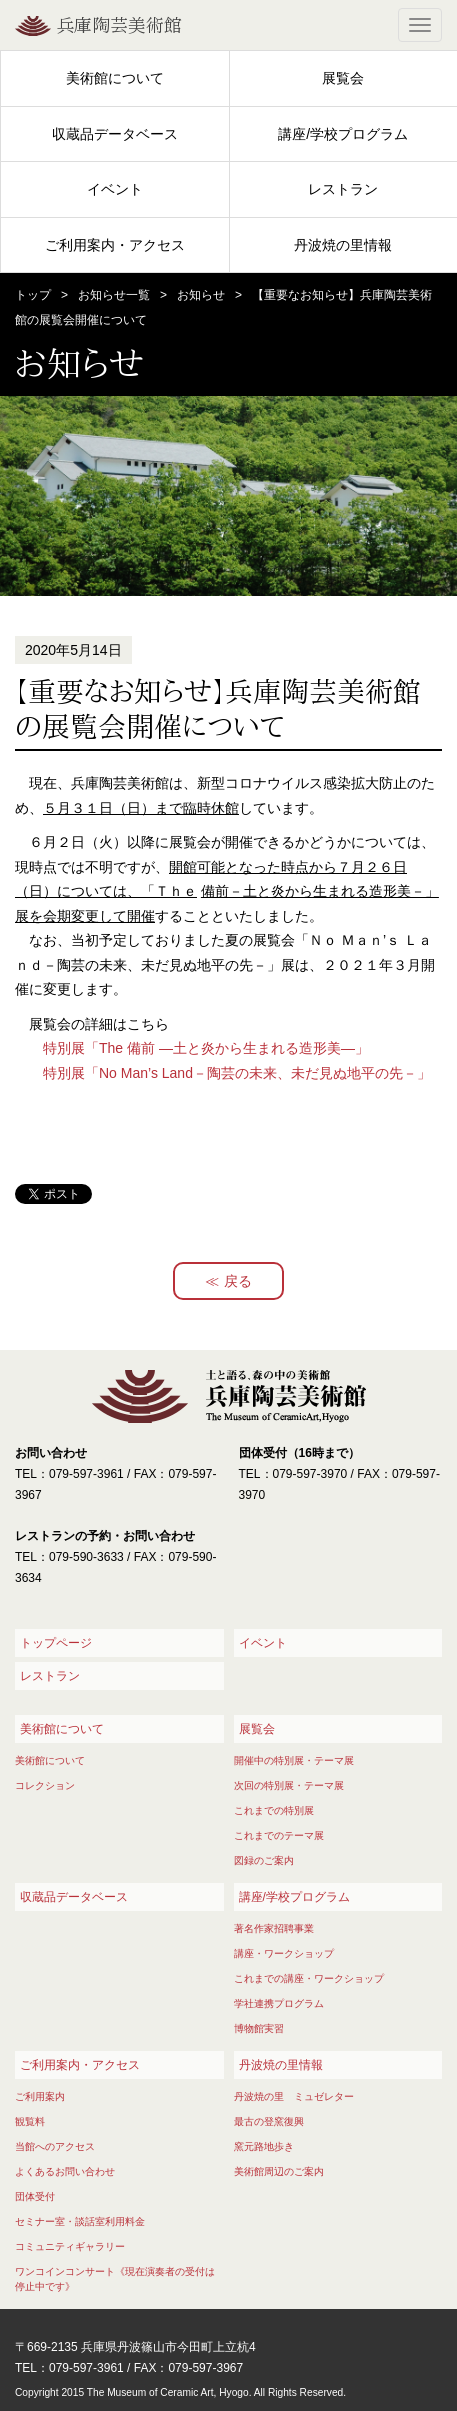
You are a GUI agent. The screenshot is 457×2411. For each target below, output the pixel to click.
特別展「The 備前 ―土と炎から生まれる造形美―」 (206, 1048)
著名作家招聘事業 (274, 1928)
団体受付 (35, 2196)
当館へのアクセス (55, 2146)
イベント (115, 189)
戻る (238, 1281)
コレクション (45, 1785)
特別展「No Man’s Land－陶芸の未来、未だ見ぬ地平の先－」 (237, 1073)
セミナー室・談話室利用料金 (80, 2221)
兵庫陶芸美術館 (119, 25)
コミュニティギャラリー (70, 2246)
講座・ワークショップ (284, 1953)
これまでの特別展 (274, 1810)
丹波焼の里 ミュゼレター (294, 2096)
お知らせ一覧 (114, 295)
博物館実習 (259, 2028)
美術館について (115, 78)
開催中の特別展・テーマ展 (294, 1760)
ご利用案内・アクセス (115, 245)
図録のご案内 (264, 1860)
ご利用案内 (40, 2096)
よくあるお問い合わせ (65, 2171)
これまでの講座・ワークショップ (309, 1978)
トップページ (56, 1643)
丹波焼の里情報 (343, 245)
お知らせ (201, 295)
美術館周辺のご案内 (279, 2171)
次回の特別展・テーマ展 (289, 1785)
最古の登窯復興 (269, 2121)
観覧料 (30, 2121)
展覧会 (343, 78)
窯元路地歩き (264, 2146)
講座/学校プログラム (343, 134)
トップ (33, 295)
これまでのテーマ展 (279, 1835)
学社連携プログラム (279, 2003)
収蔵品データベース (115, 134)
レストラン (343, 189)
